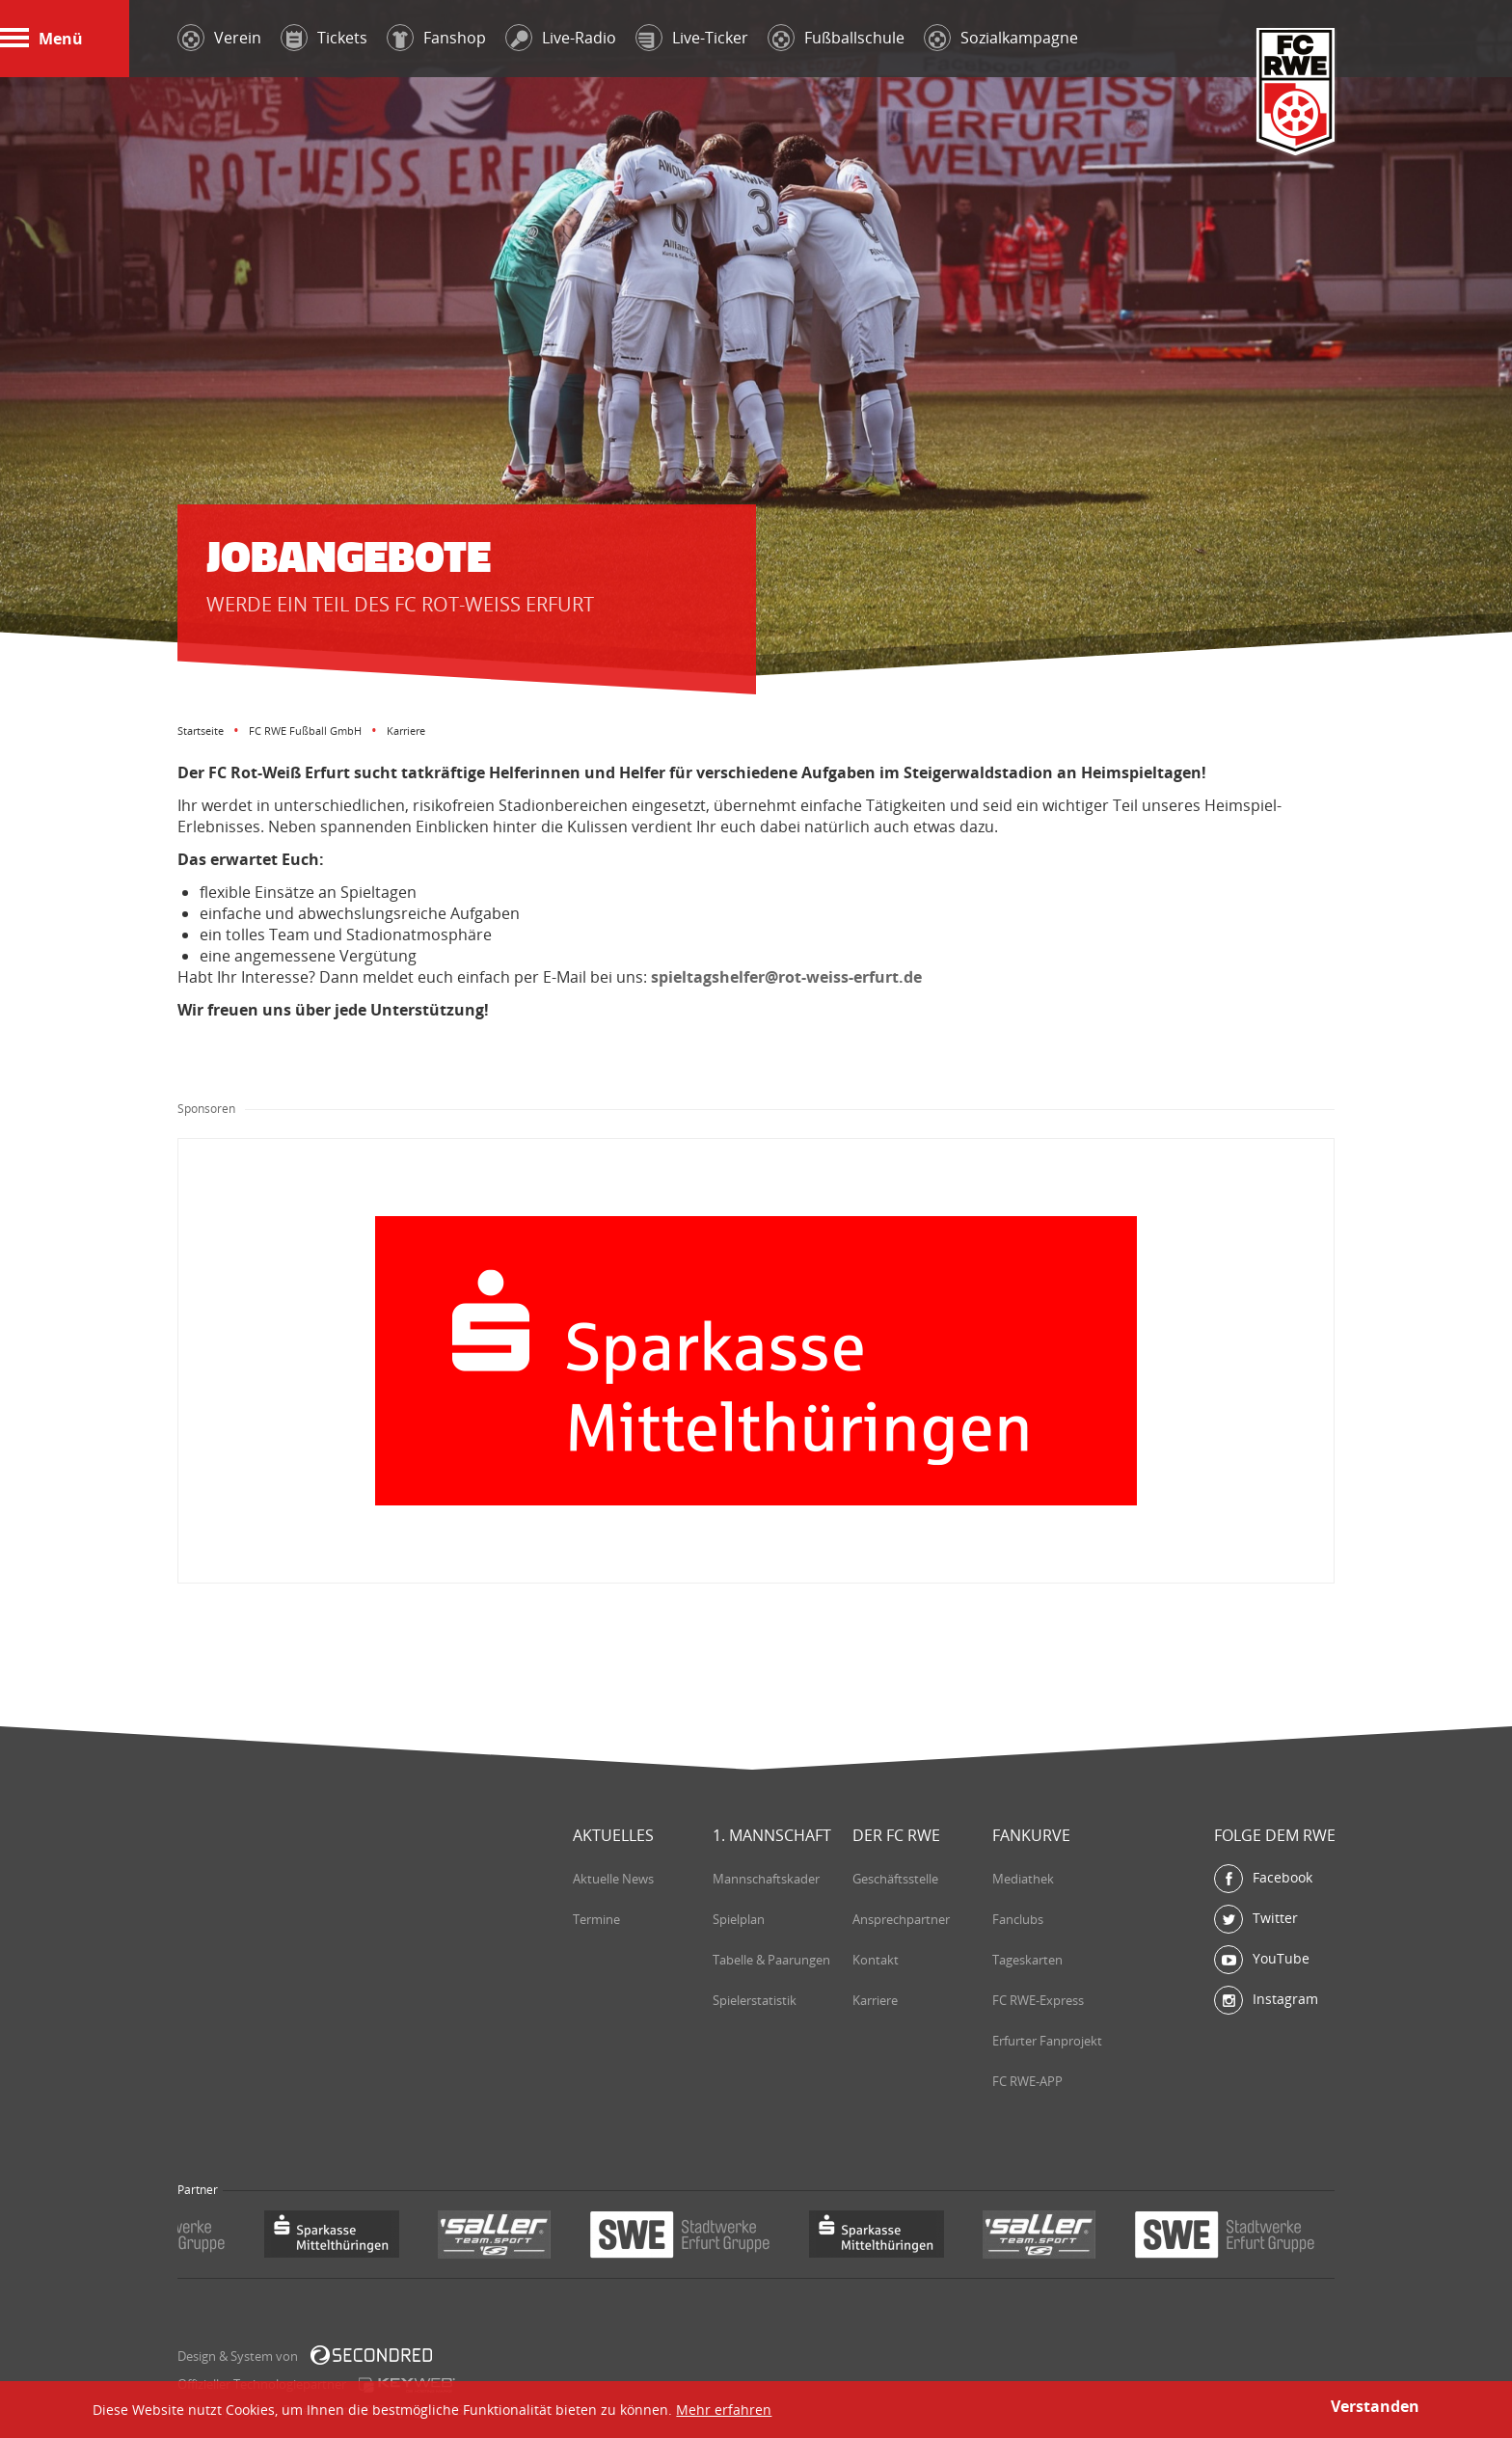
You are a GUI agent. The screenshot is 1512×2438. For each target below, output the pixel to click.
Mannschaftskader (766, 1878)
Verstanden (1375, 2406)
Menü (41, 38)
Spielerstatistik (754, 2000)
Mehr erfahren (723, 2409)
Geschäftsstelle (895, 1878)
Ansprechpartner (901, 1919)
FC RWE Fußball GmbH (305, 730)
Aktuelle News (613, 1878)
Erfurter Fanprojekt (1047, 2040)
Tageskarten (1027, 1959)
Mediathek (1023, 1878)
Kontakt (875, 1959)
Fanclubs (1017, 1919)
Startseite (200, 730)
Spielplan (739, 1919)
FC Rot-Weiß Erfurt (1296, 93)
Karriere (875, 2000)
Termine (596, 1919)
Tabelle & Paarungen (771, 1959)
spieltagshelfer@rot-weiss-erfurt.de (786, 977)
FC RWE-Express (1038, 2000)
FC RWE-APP (1027, 2081)
